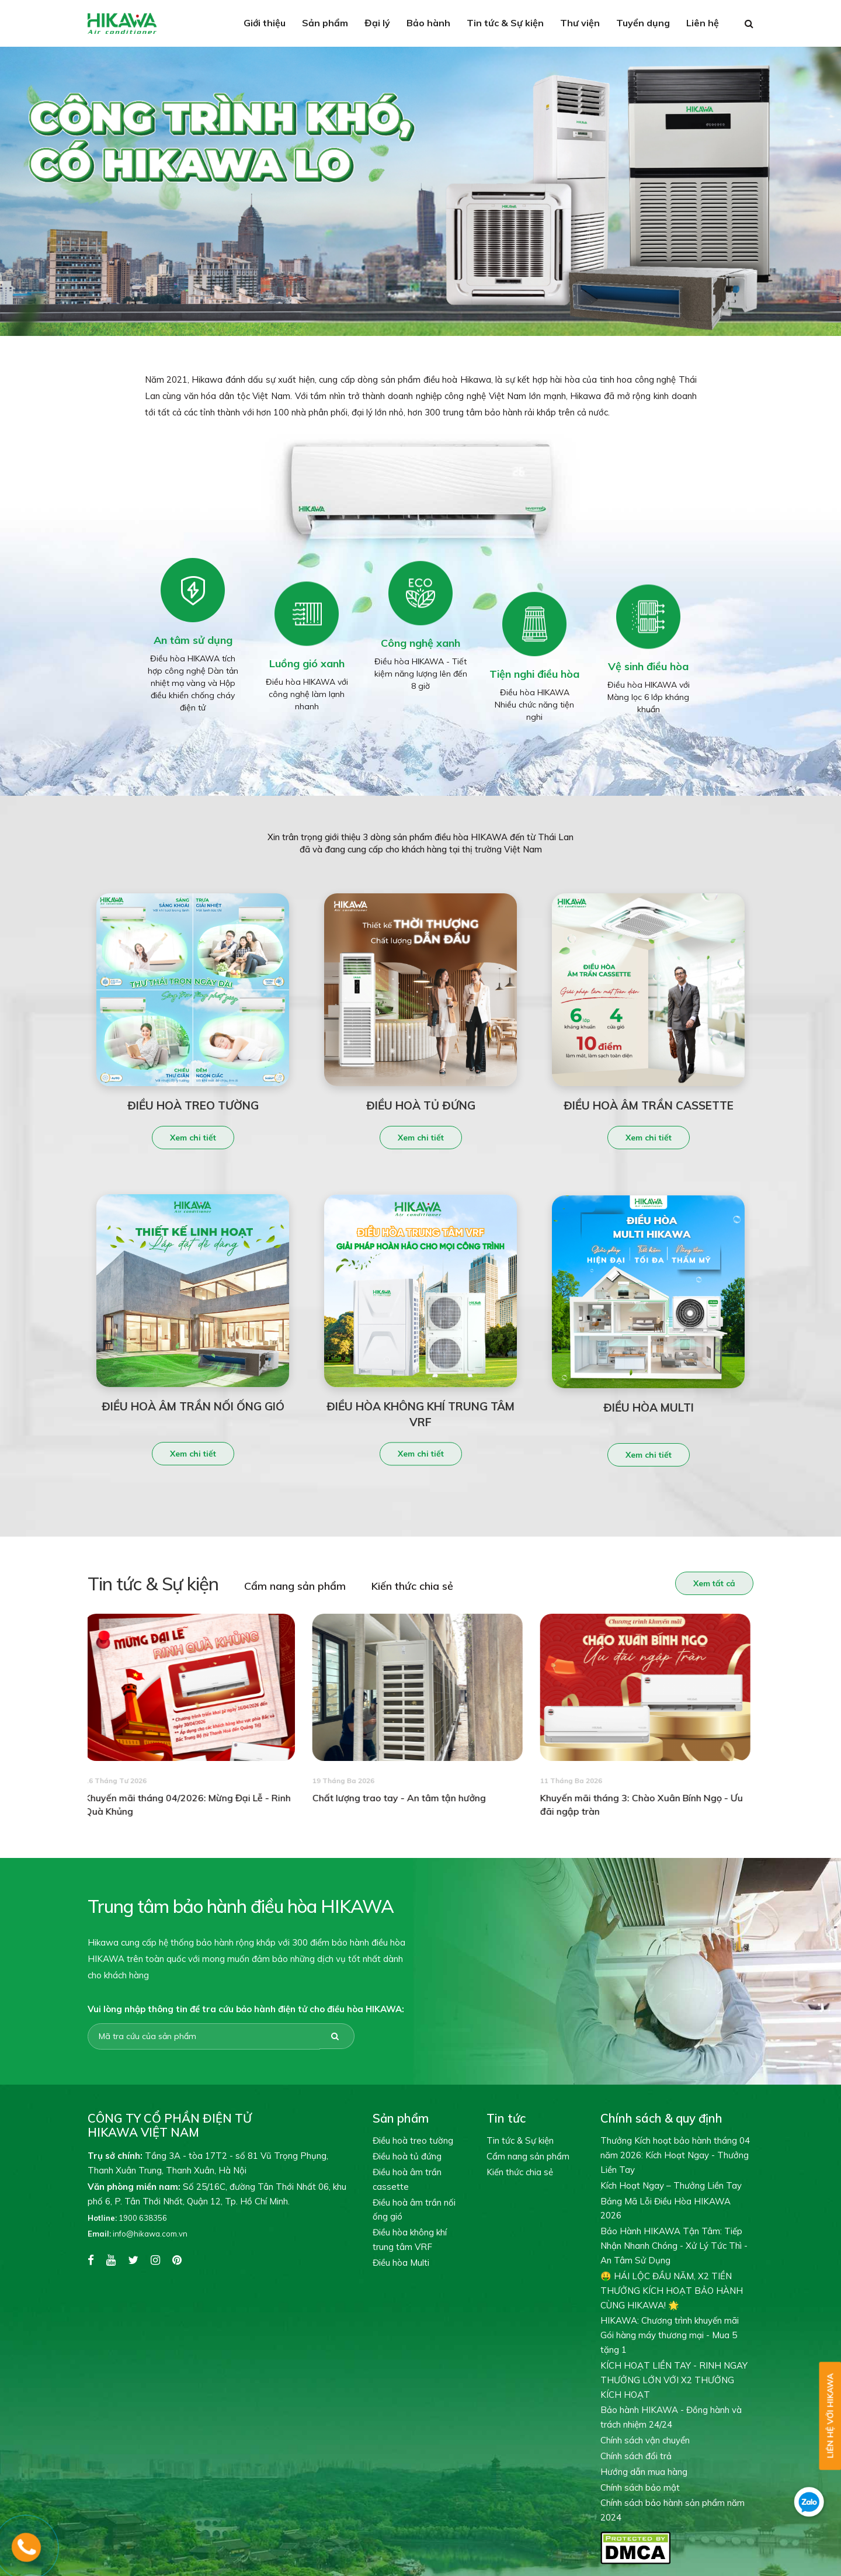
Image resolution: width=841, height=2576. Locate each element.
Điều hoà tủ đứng (407, 2156)
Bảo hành (428, 23)
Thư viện (580, 23)
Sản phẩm (325, 23)
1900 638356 (127, 2218)
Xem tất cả (710, 1583)
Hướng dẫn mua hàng (643, 2471)
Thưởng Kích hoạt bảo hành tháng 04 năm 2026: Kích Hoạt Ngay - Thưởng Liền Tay (675, 2155)
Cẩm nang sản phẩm (291, 1586)
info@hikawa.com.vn (137, 2233)
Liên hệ (702, 23)
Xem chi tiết (193, 1141)
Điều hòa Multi (401, 2262)
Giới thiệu (265, 23)
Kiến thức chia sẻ (408, 1586)
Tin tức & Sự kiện (505, 23)
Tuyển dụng (643, 23)
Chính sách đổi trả (636, 2455)
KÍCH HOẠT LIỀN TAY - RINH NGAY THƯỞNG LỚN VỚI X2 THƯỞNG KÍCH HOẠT (674, 2380)
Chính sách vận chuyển (645, 2440)
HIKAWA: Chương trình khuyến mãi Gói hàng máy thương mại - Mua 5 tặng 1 (669, 2335)
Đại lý (377, 23)
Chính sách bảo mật (640, 2487)
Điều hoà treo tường (413, 2140)
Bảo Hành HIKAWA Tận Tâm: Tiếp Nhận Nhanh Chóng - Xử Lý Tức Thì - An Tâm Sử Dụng (674, 2245)
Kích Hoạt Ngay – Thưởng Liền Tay (671, 2185)
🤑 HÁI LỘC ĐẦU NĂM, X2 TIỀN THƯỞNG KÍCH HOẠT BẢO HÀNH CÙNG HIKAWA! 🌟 (671, 2290)
